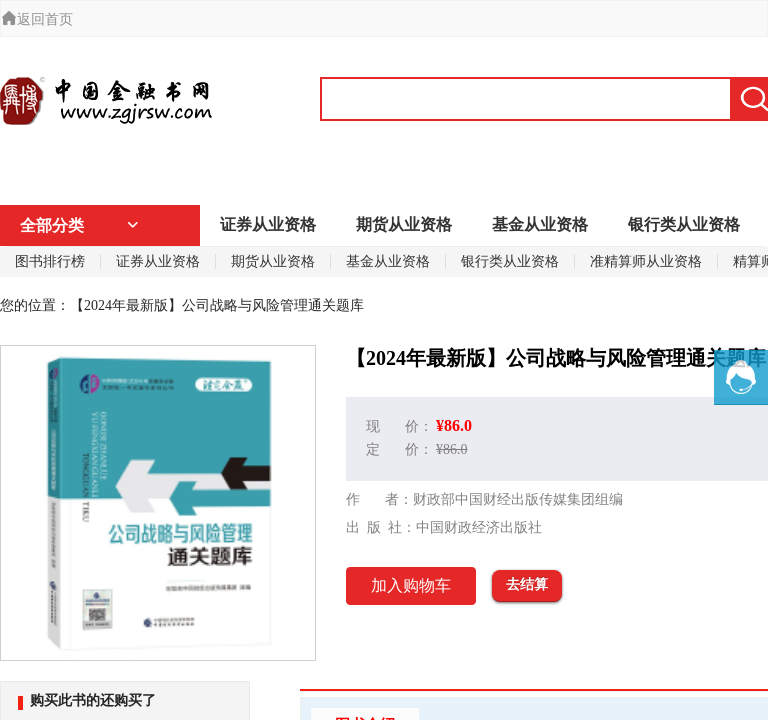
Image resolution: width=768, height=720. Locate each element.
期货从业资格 (404, 224)
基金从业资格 (540, 224)
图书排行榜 (50, 261)
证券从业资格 (268, 224)
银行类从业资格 (684, 224)
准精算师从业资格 (646, 261)
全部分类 (80, 225)
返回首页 (37, 19)
